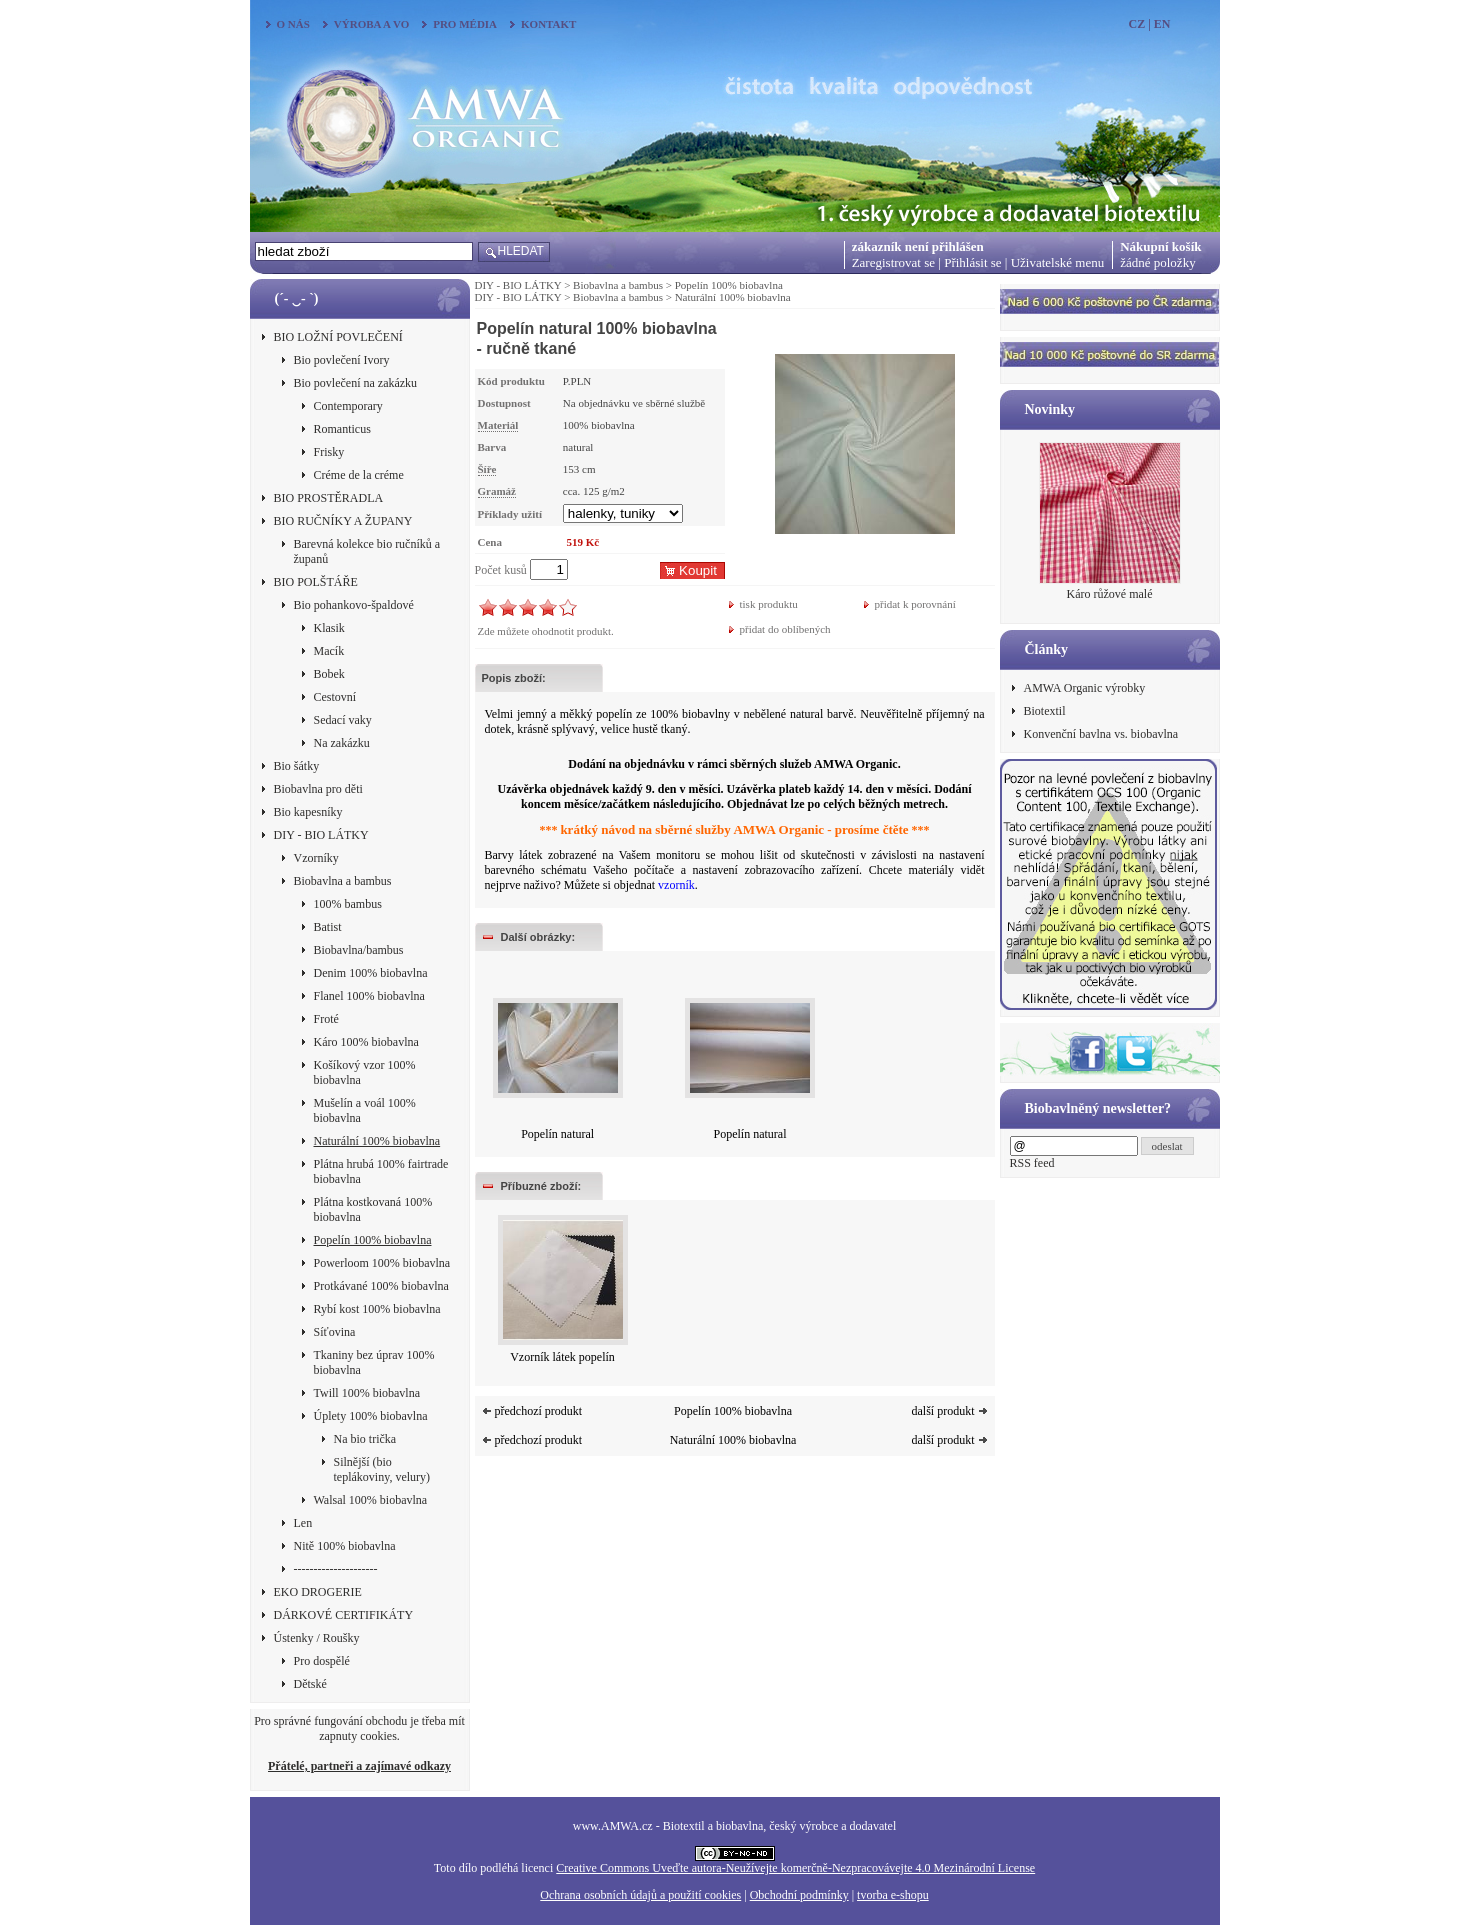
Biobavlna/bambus (359, 950)
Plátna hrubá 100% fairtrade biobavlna (381, 1171)
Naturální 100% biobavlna (377, 1141)
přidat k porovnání (915, 604)
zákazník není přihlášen (918, 246)
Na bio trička (365, 1439)
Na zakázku (342, 743)
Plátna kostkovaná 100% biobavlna (373, 1209)
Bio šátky (297, 766)
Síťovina (335, 1332)
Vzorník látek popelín (562, 1357)
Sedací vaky (343, 720)
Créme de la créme (359, 475)
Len (303, 1523)
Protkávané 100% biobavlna (381, 1286)
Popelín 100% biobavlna (373, 1240)
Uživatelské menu (1058, 262)
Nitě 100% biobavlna (345, 1546)
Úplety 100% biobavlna (371, 1416)
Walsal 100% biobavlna (371, 1500)
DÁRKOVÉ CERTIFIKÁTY (344, 1615)
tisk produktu (769, 604)
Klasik (329, 628)
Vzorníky (316, 858)
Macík (329, 651)
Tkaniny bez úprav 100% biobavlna (374, 1362)
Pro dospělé (322, 1661)
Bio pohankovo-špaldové (354, 605)
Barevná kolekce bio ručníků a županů (367, 551)
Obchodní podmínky (799, 1895)
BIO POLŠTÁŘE (316, 582)
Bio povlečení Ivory (342, 360)
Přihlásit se (972, 262)
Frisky (329, 452)
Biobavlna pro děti (318, 789)
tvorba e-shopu (893, 1895)
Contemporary (348, 406)
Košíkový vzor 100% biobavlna (365, 1072)
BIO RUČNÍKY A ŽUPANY (343, 521)
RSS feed (1032, 1163)
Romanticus (342, 429)
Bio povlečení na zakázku (356, 383)
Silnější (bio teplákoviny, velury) (382, 1469)
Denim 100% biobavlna (371, 973)
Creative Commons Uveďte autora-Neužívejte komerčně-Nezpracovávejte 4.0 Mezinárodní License (795, 1868)
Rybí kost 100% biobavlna (377, 1309)
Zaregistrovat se (893, 262)
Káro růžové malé (1110, 594)
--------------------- (336, 1569)
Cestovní (335, 697)
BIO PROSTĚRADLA (329, 498)
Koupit (698, 570)
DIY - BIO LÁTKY (321, 835)
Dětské (310, 1684)
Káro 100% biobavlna (366, 1042)
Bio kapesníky (308, 812)
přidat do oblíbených (785, 629)
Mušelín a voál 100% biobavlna (365, 1110)
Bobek (329, 674)
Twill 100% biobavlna (367, 1393)
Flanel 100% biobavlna (369, 996)
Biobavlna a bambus (343, 881)
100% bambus (348, 904)
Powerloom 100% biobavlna (382, 1263)
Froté (326, 1019)
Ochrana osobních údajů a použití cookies (640, 1895)
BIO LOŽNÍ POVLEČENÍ (338, 337)
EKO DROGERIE (318, 1592)
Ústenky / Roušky (317, 1638)
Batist (328, 927)
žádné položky (1157, 262)
